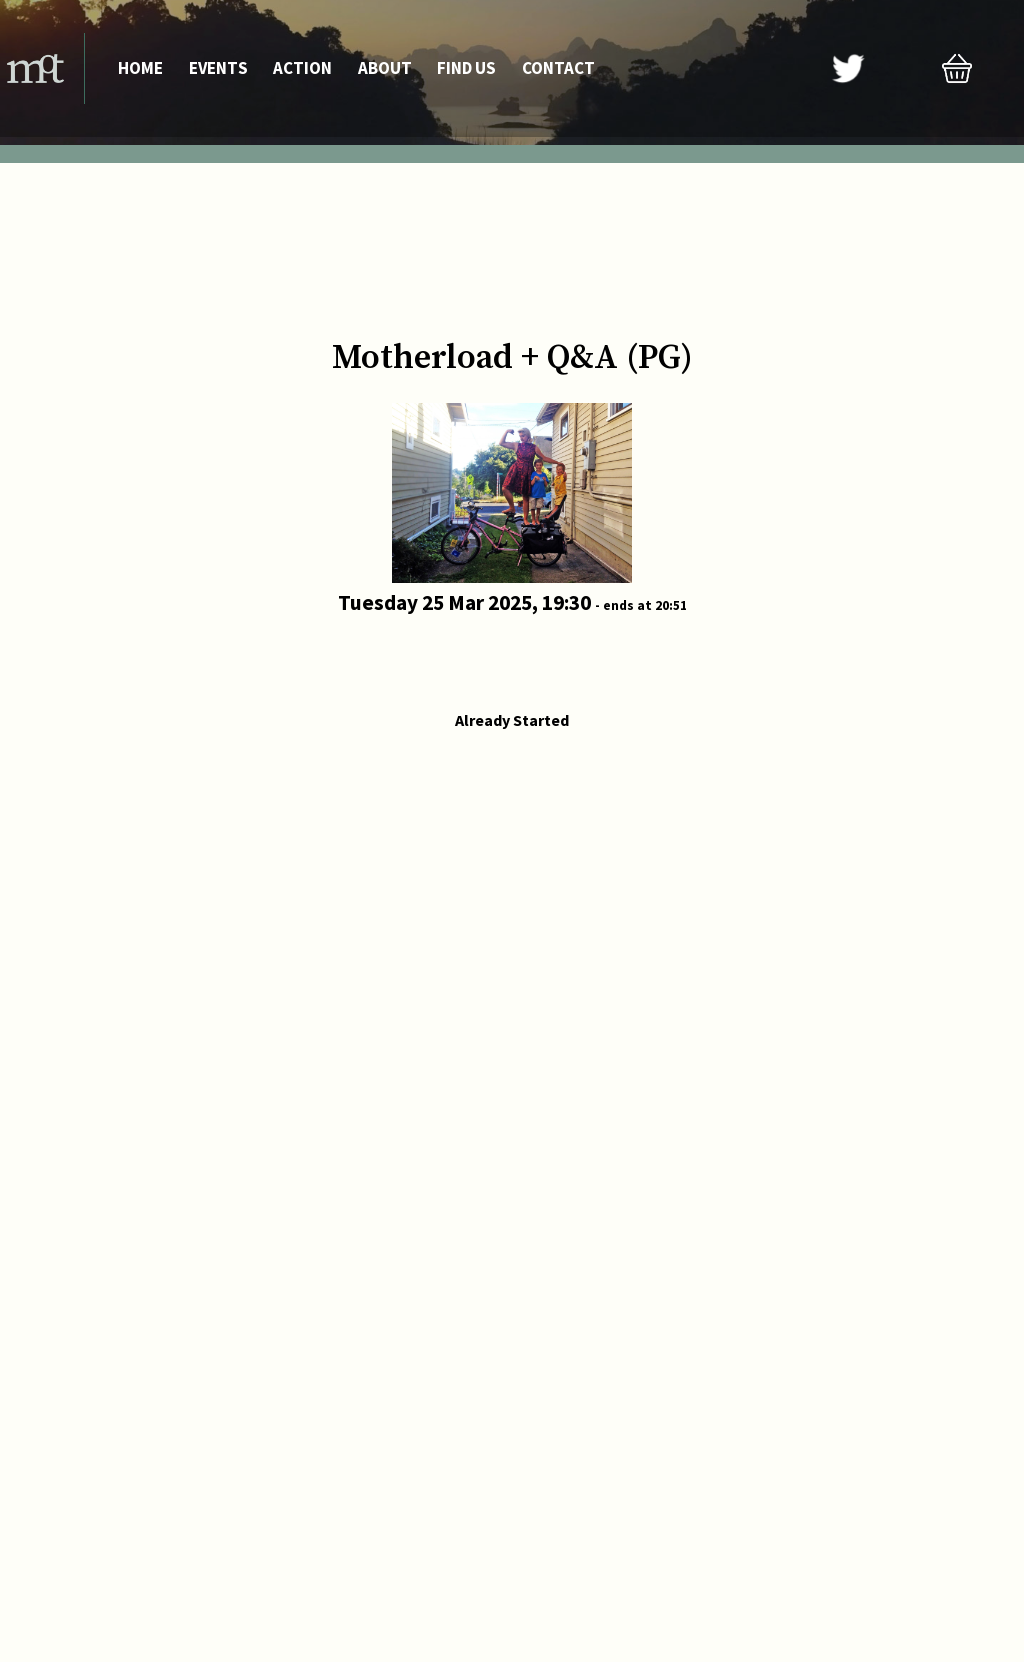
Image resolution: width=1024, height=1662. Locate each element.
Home (140, 68)
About (385, 68)
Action (302, 68)
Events (218, 68)
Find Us (466, 68)
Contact (558, 68)
